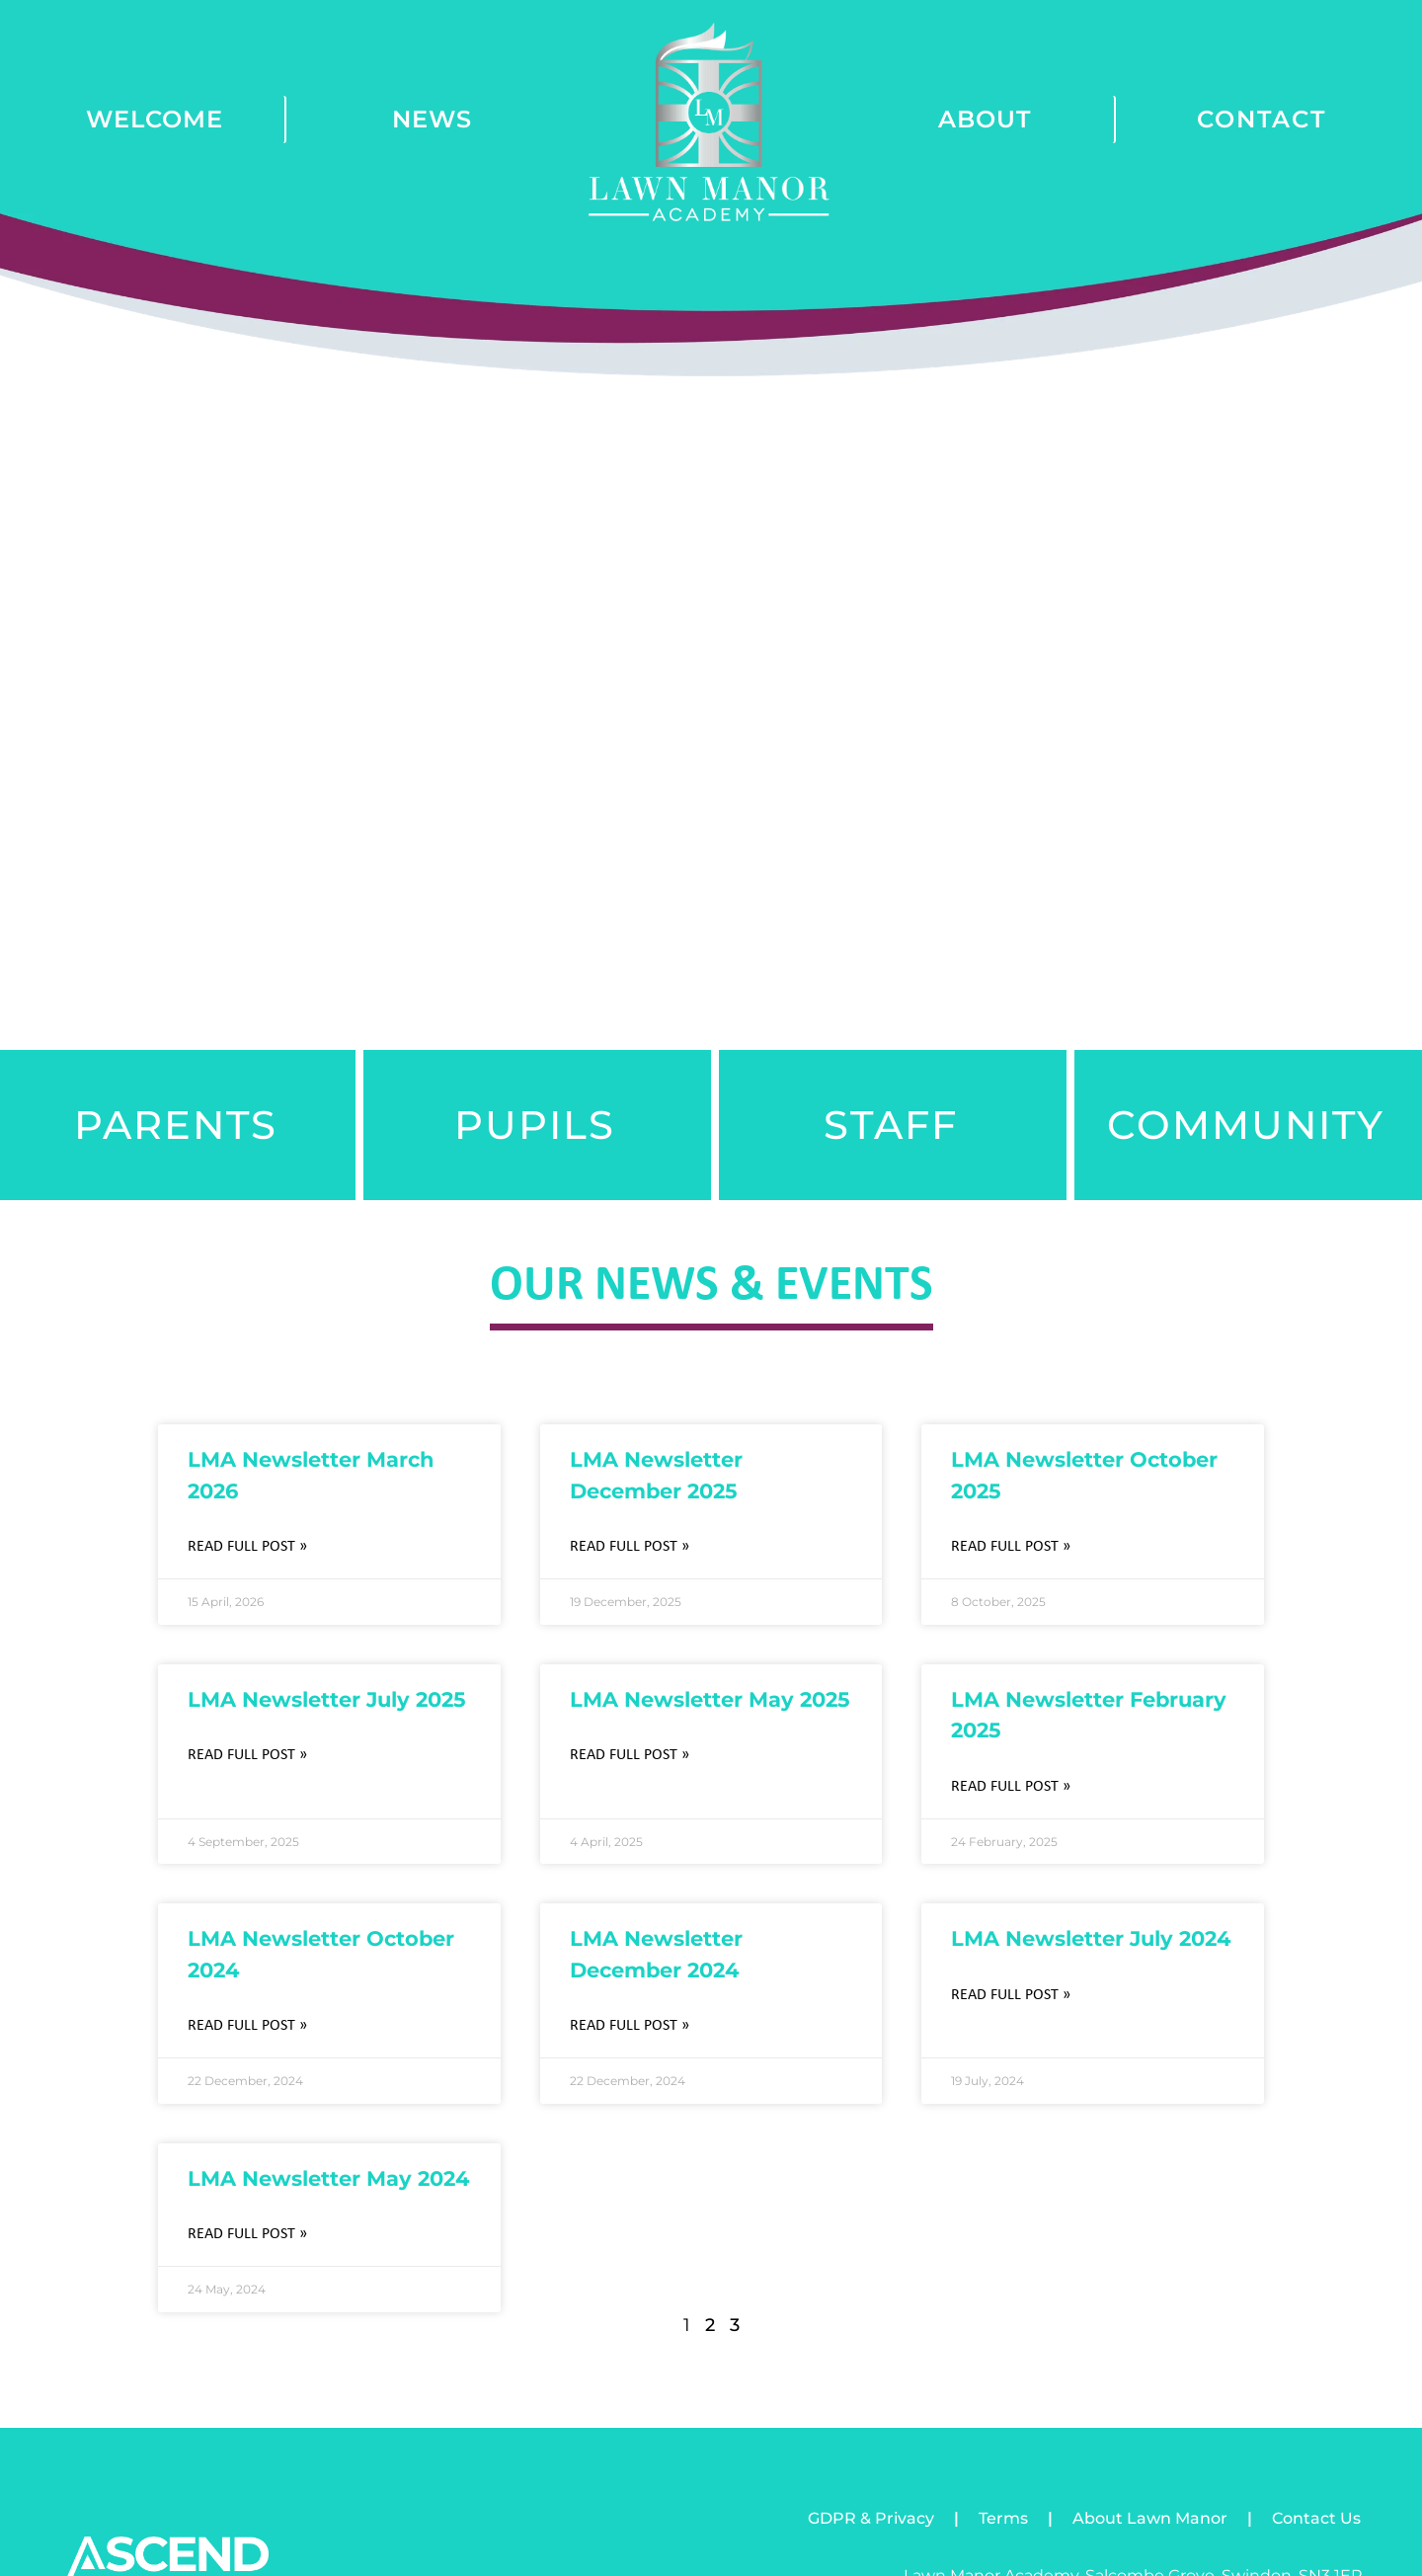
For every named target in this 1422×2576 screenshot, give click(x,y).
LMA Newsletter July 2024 (1090, 1938)
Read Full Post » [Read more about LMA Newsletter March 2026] (247, 1547)
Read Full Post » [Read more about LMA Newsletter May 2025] (629, 1755)
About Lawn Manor (1149, 2518)
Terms (1003, 2518)
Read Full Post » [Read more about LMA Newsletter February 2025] (1010, 1787)
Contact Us (1316, 2518)
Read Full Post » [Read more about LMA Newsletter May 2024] (247, 2234)
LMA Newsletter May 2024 (328, 2178)
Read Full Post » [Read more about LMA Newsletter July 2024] (1010, 1995)
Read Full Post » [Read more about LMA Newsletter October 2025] (1010, 1547)
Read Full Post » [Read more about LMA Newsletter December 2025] (629, 1547)
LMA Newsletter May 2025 (710, 1699)
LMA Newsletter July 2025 (327, 1699)
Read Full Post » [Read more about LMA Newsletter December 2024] (629, 2026)
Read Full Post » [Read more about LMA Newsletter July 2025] (247, 1755)
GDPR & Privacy (871, 2518)
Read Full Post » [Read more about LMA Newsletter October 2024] (247, 2026)
